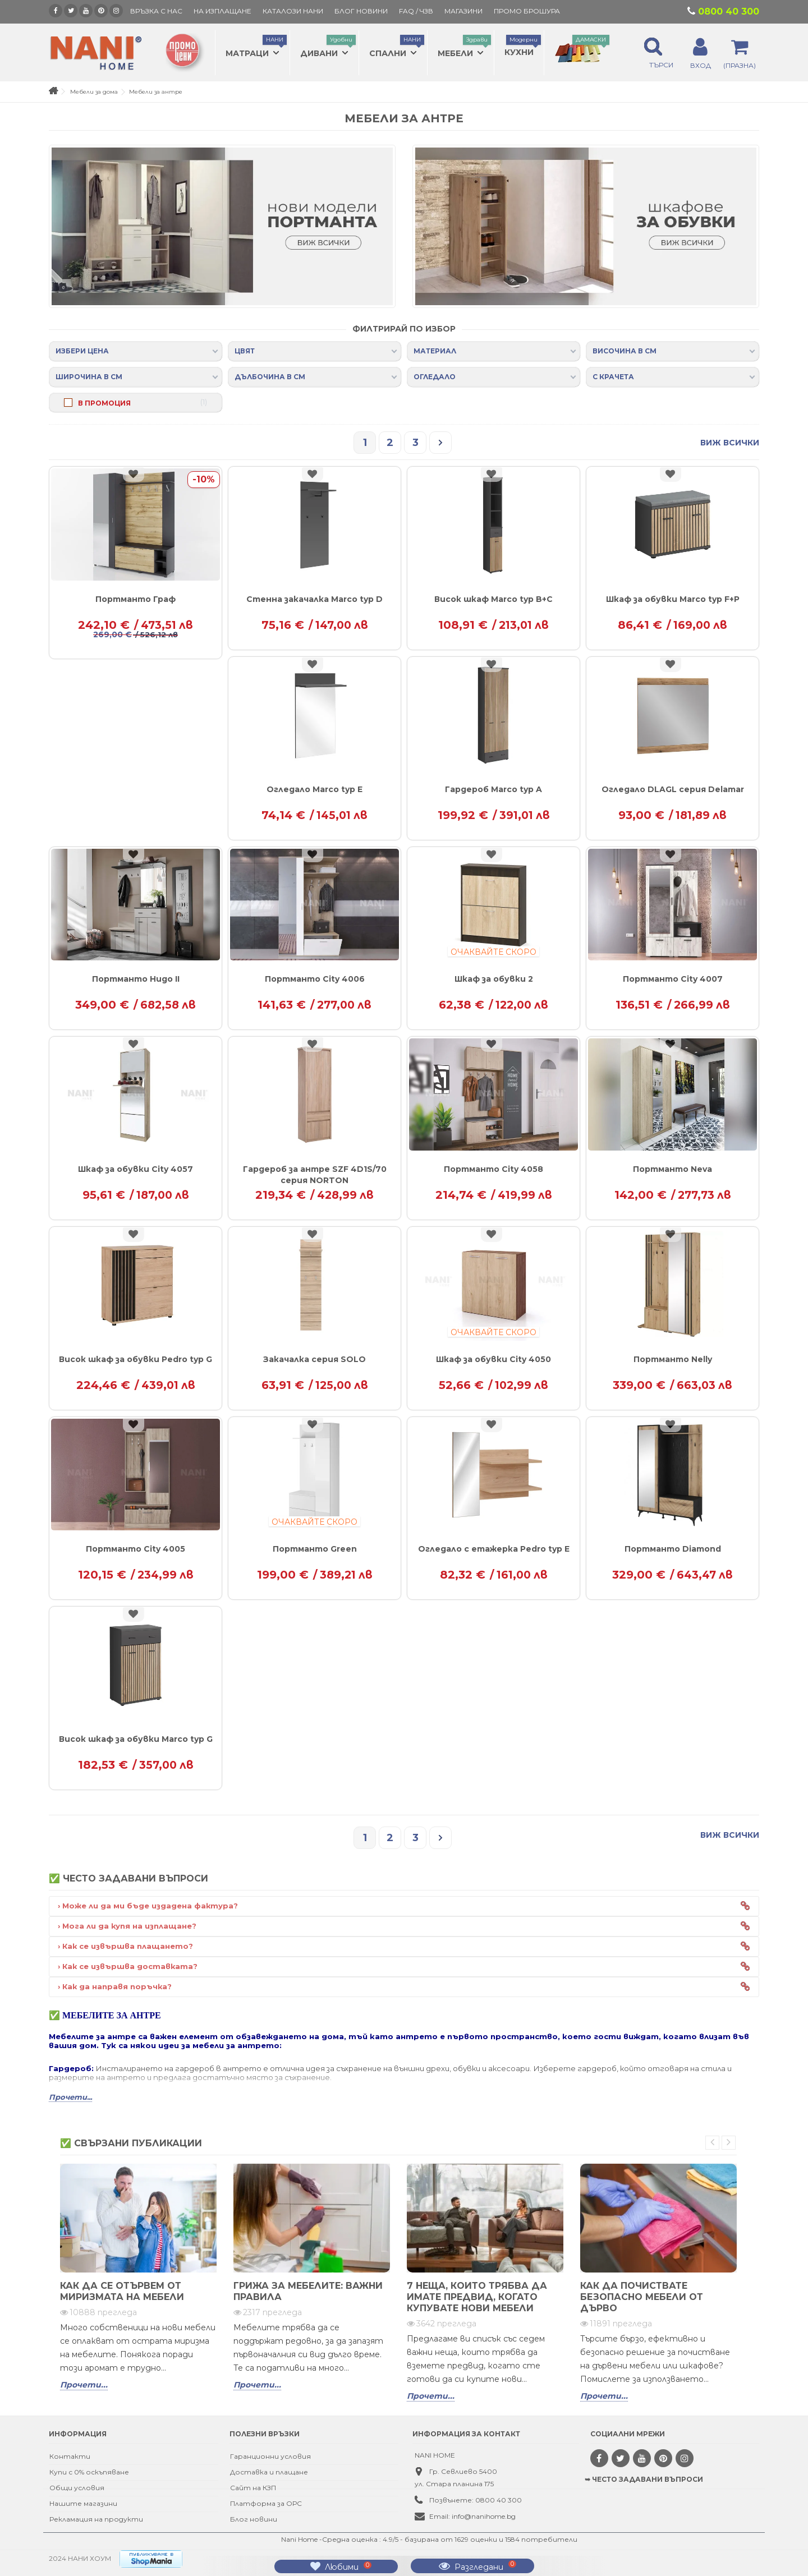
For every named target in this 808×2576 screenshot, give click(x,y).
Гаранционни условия (270, 2456)
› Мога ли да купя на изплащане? (127, 1925)
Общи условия (76, 2487)
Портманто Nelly (672, 1359)
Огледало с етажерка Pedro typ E (494, 1549)
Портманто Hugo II (136, 979)
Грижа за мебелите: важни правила (308, 2291)
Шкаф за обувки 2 (493, 979)
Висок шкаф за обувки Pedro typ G (135, 1359)
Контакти (69, 2456)
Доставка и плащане (269, 2472)
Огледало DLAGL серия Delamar (673, 789)
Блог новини (253, 2519)
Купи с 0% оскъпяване (89, 2472)
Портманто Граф (135, 599)
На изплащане (222, 11)
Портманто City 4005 (135, 1549)
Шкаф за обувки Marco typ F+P (673, 599)
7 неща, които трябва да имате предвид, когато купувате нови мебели (477, 2296)
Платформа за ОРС (266, 2503)
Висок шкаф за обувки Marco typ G (136, 1739)
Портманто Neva (672, 1169)
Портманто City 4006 (315, 979)
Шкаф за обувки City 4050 (493, 1359)
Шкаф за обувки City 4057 (135, 1169)
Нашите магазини (83, 2503)
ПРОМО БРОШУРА (527, 11)
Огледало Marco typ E (314, 789)
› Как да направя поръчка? (115, 1986)
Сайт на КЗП (253, 2487)
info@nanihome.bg (484, 2516)
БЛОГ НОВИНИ (361, 11)
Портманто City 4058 (493, 1169)
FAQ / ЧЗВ (416, 11)
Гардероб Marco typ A (493, 789)
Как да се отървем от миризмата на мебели (122, 2291)
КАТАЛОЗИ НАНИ (293, 11)
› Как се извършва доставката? (128, 1966)
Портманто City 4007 (673, 979)
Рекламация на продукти (96, 2519)
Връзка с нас (156, 11)
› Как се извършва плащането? (125, 1946)
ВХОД (700, 65)
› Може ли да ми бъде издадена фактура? (148, 1905)
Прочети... (84, 2385)
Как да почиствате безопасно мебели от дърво (641, 2296)
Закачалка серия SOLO (314, 1359)
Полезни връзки (264, 2434)
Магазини (463, 11)
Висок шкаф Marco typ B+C (493, 599)
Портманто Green (315, 1549)
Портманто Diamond (673, 1549)
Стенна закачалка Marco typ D (314, 599)
